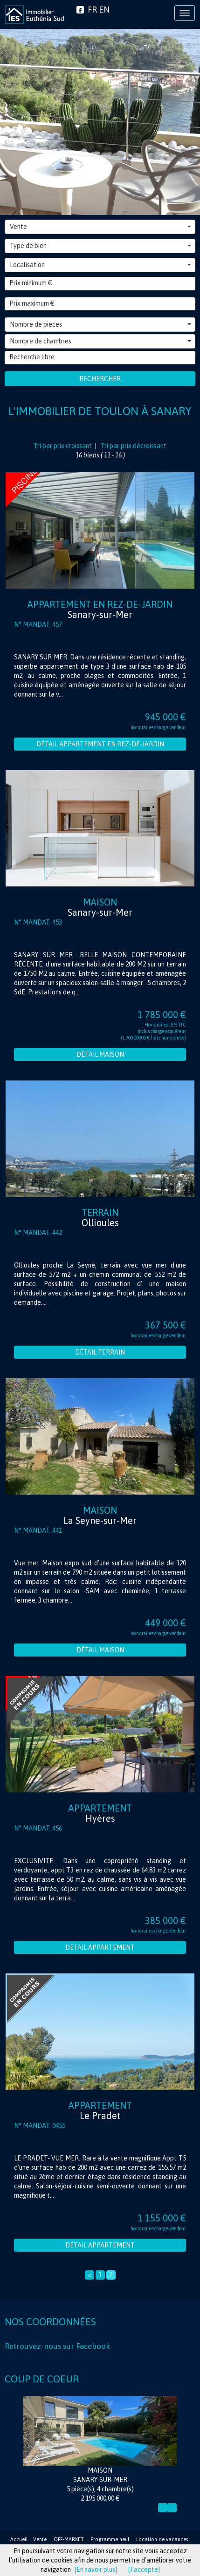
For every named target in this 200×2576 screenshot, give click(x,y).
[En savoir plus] (96, 2569)
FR (92, 9)
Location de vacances (162, 2539)
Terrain (100, 1217)
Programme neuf (109, 2539)
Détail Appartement (100, 1947)
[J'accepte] (144, 2569)
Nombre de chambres (100, 341)
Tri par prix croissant (63, 445)
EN (104, 9)
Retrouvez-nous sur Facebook (57, 2346)
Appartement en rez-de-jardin (100, 609)
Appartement (100, 1813)
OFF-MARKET (68, 2539)
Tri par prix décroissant (132, 445)
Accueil (19, 2539)
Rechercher (100, 378)
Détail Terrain (100, 1352)
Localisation (100, 264)
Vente (100, 226)
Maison (100, 907)
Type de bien (100, 245)
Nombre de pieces (100, 324)
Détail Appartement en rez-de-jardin (100, 744)
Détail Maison (100, 1054)
